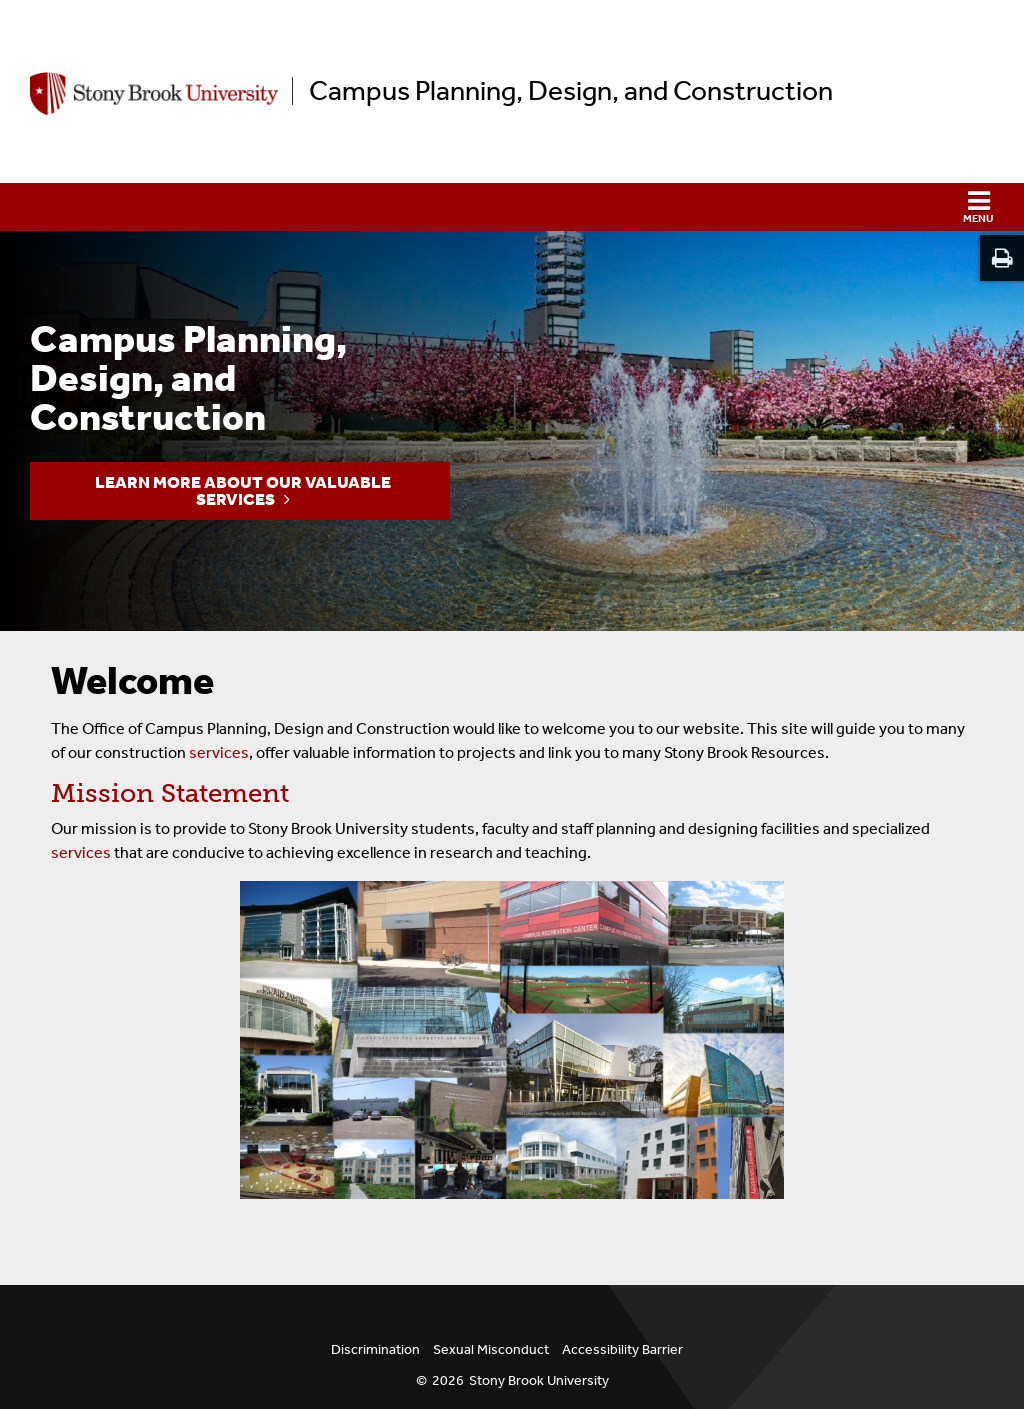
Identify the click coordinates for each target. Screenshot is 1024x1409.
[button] (512, 207)
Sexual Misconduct (491, 1349)
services (219, 752)
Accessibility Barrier (622, 1349)
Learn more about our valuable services (243, 490)
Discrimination (375, 1349)
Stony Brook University (539, 1380)
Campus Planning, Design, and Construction (571, 91)
